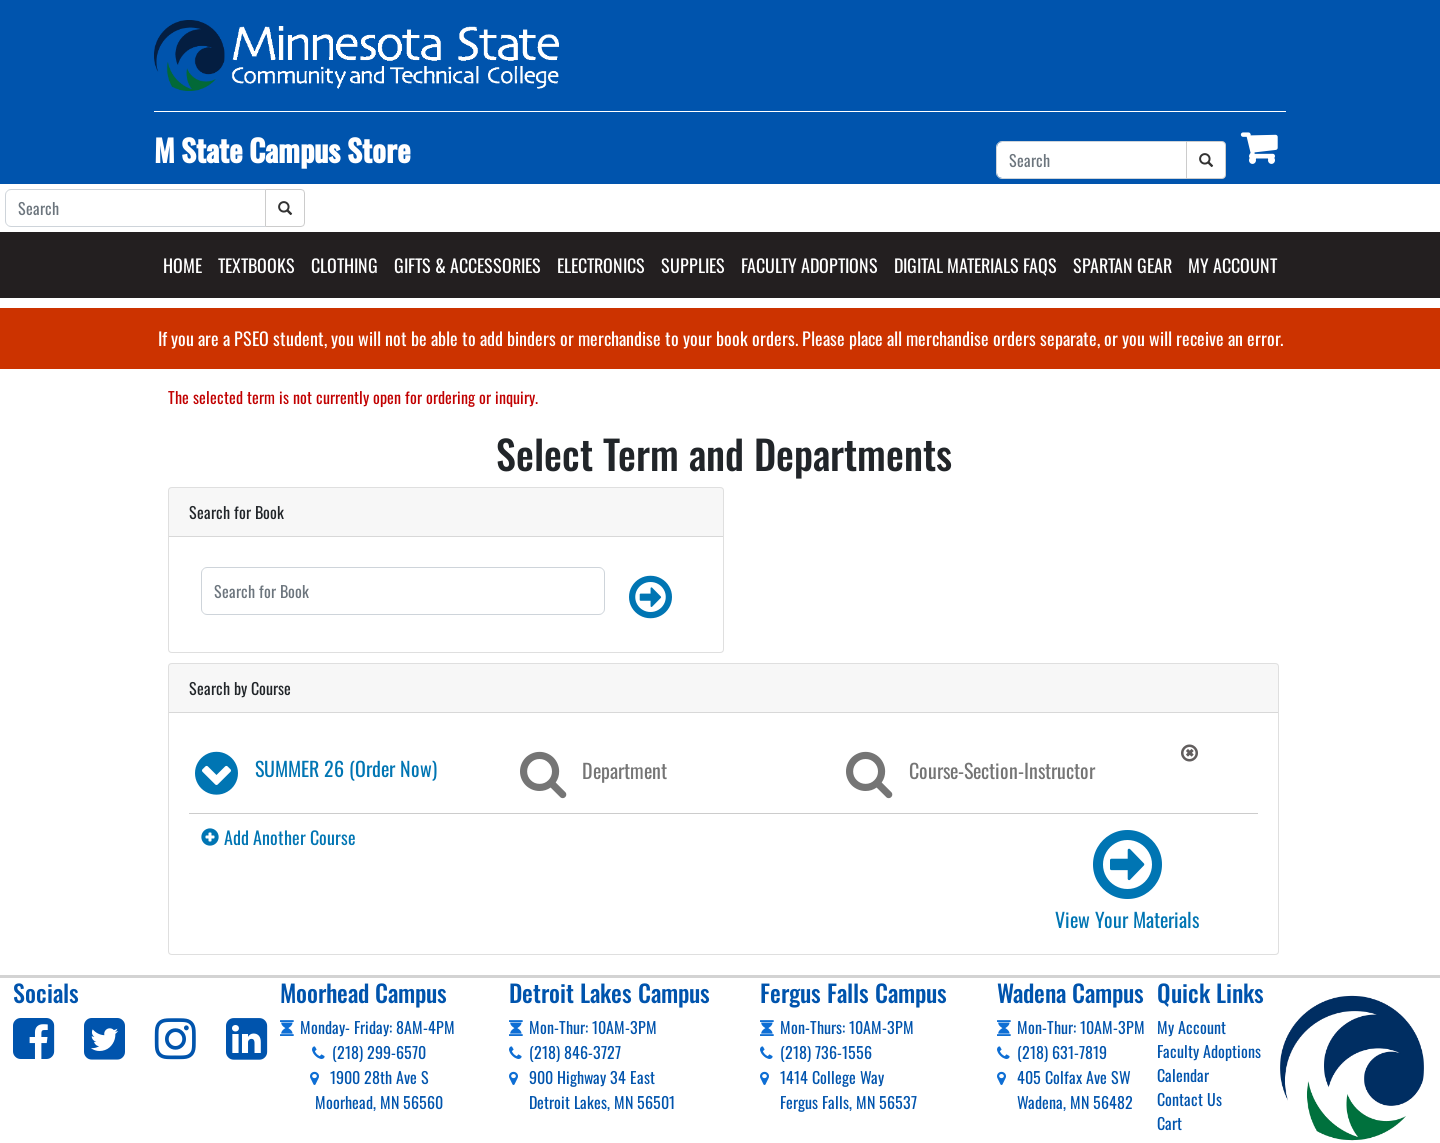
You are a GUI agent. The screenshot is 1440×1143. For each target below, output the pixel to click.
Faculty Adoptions (809, 265)
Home (182, 265)
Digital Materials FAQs (975, 265)
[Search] (1091, 160)
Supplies (693, 265)
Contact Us (1189, 1099)
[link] (1123, 879)
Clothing (344, 265)
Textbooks (256, 265)
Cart (1169, 1123)
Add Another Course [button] (278, 837)
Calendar (1183, 1075)
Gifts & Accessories (467, 265)
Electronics (601, 265)
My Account (1232, 265)
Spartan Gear (1122, 265)
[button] (650, 597)
